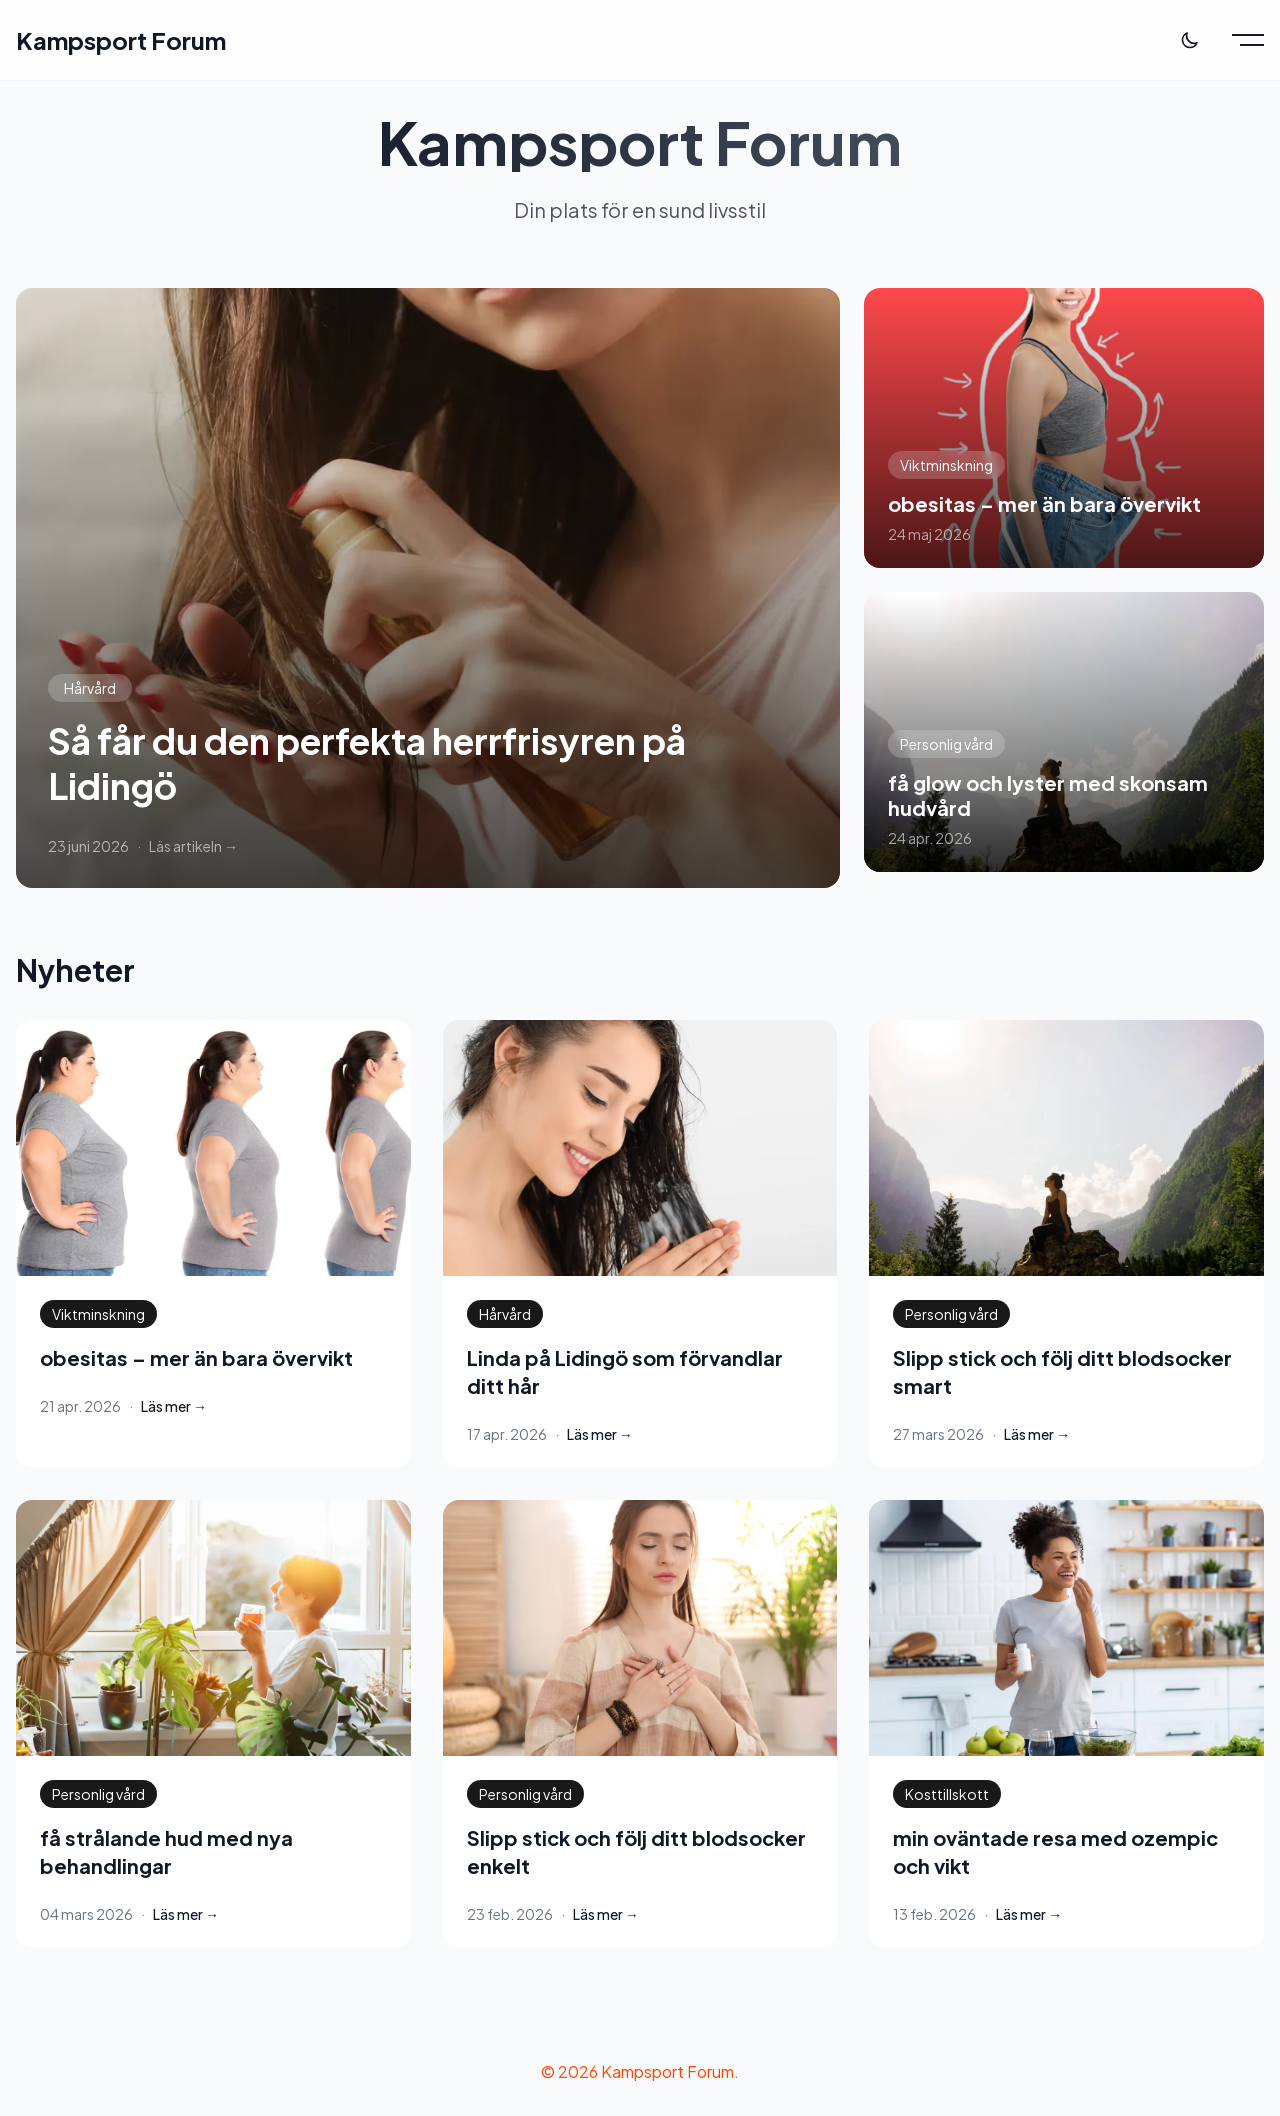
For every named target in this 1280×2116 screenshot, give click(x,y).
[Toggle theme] (1190, 40)
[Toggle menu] (1248, 40)
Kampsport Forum (121, 40)
